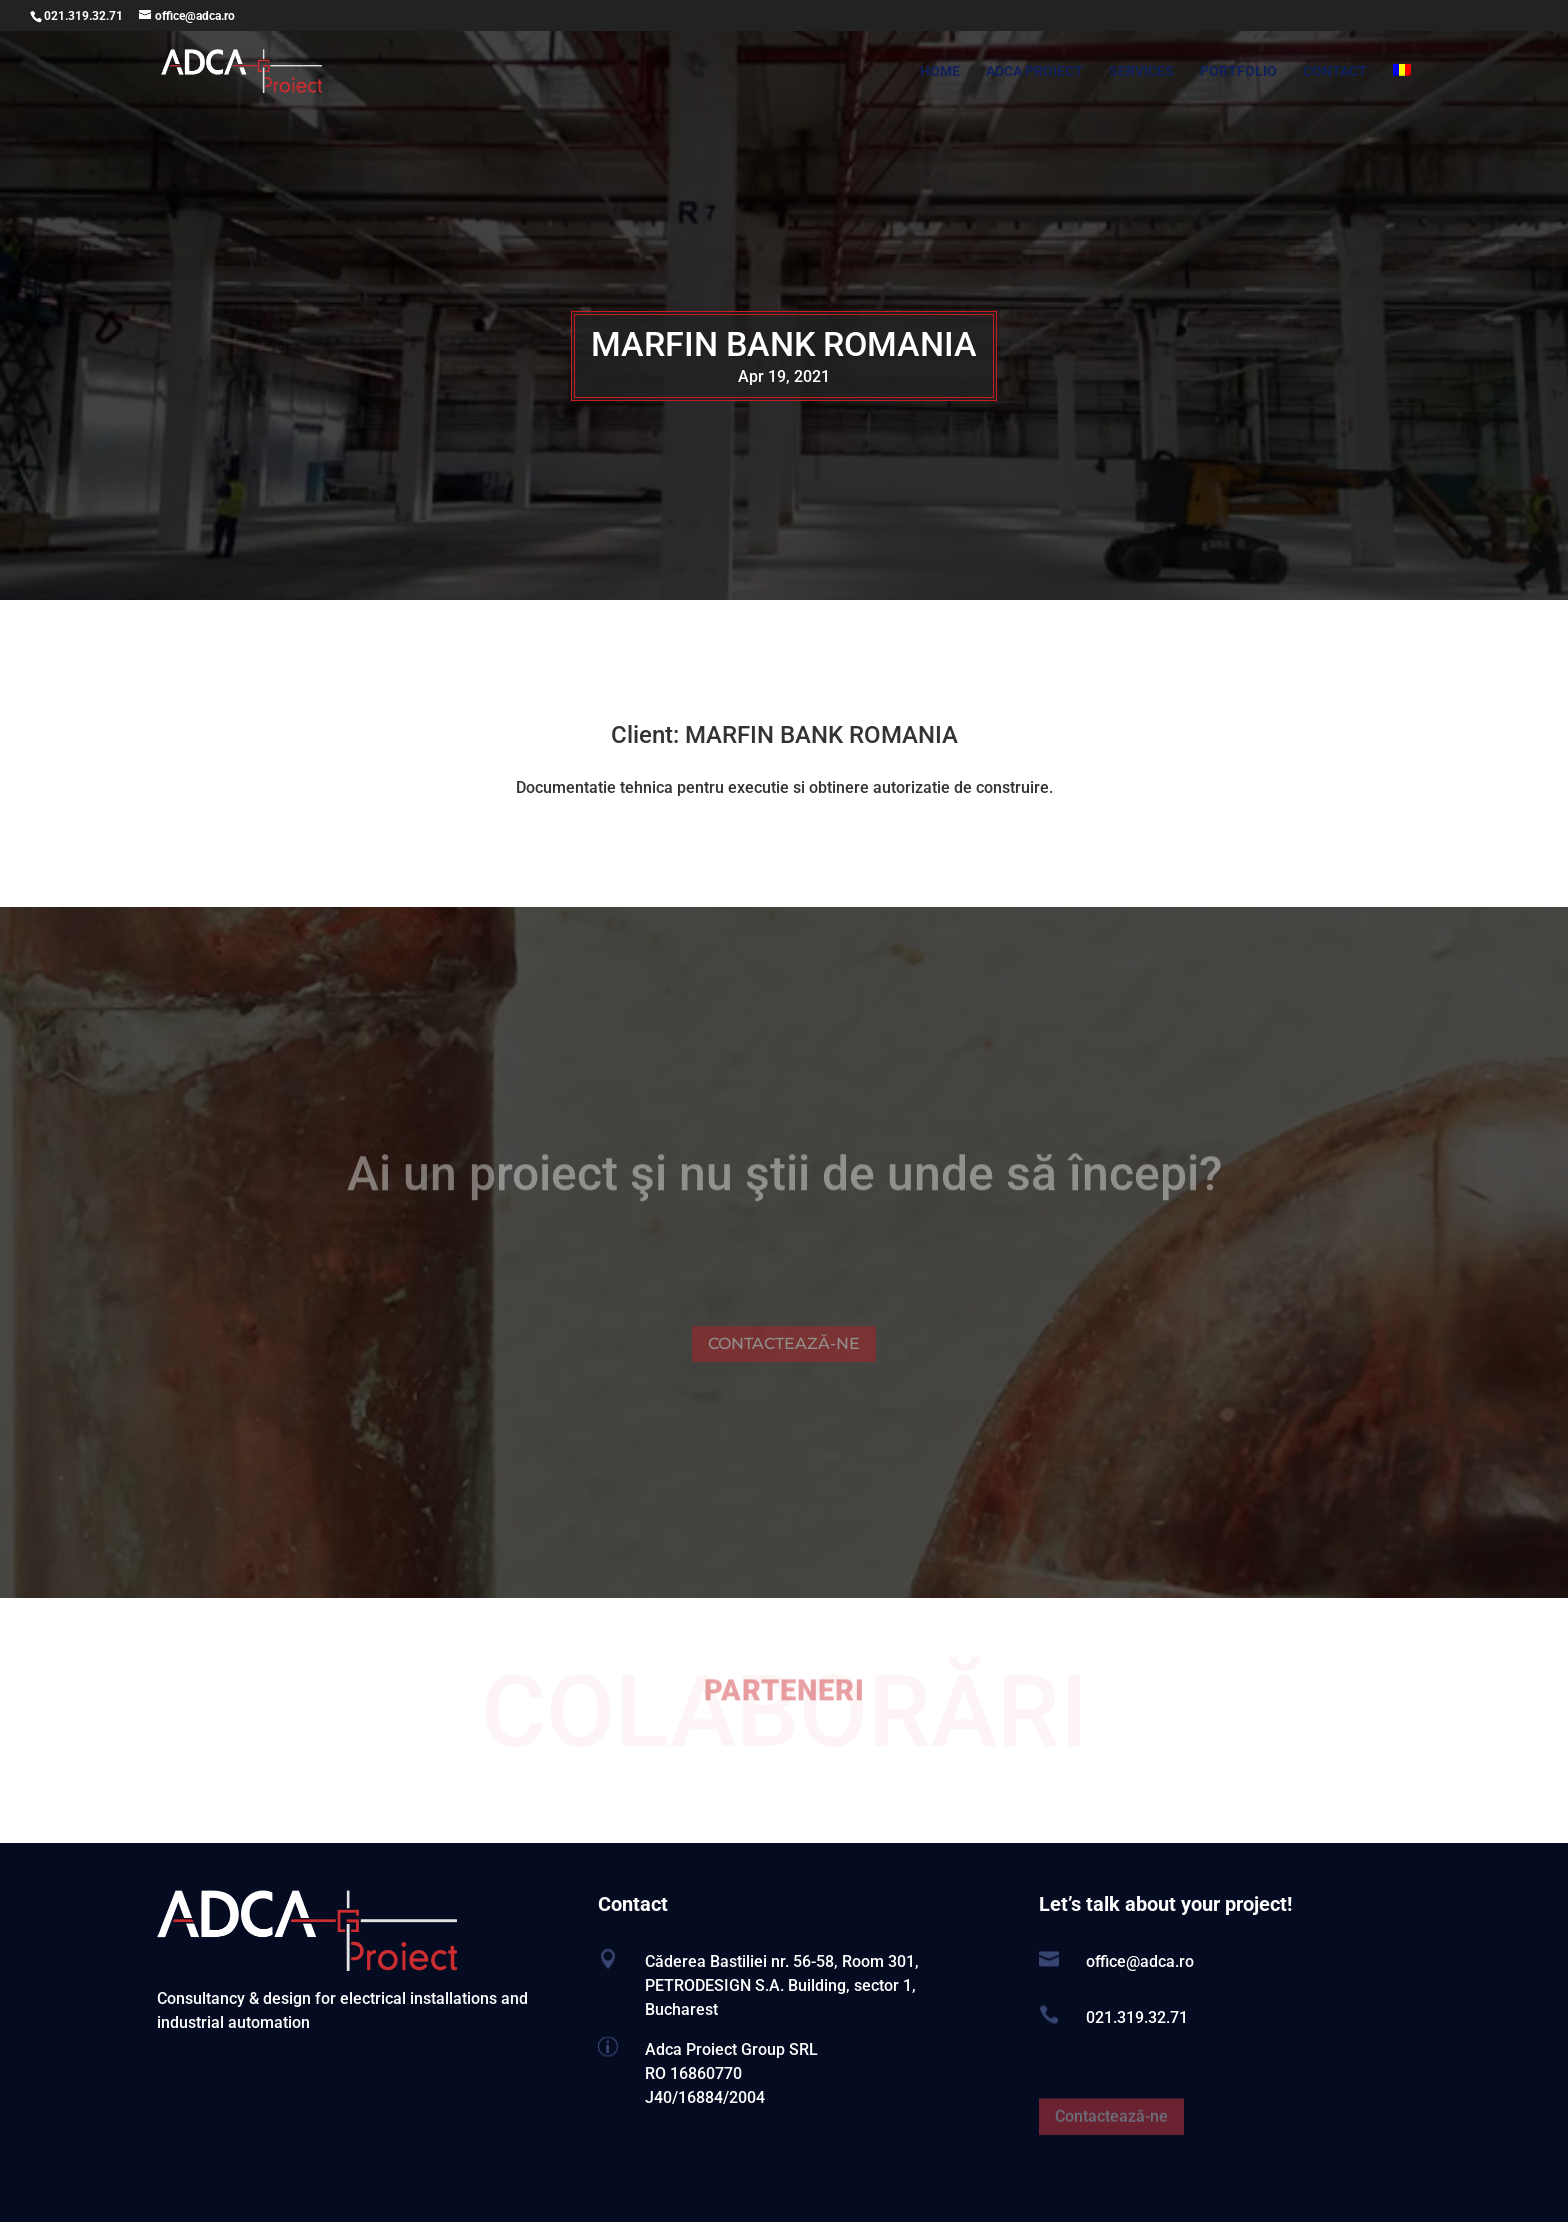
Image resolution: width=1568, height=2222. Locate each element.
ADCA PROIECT (1034, 71)
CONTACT (1335, 71)
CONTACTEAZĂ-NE (784, 1360)
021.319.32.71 (83, 16)
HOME (940, 71)
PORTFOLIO (1238, 71)
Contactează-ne (1111, 2133)
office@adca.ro (1140, 1961)
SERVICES (1141, 71)
